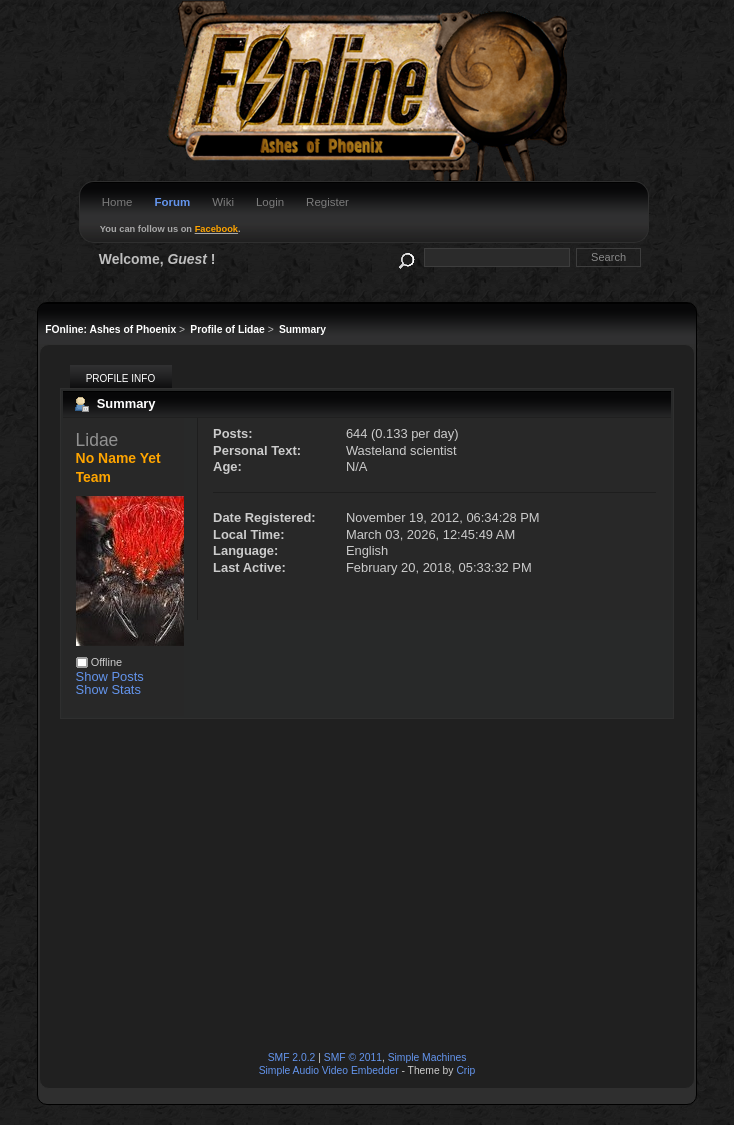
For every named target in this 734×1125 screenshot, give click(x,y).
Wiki (223, 202)
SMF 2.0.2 (292, 1057)
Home (117, 202)
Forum (172, 202)
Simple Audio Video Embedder (329, 1070)
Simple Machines (427, 1057)
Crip (465, 1070)
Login (270, 202)
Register (327, 202)
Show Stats (108, 689)
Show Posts (110, 676)
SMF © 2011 (353, 1057)
